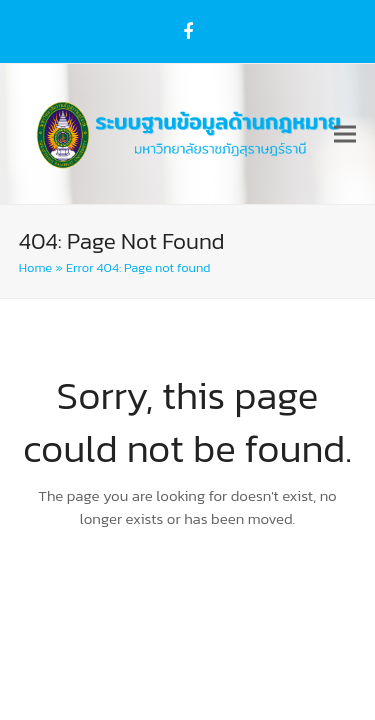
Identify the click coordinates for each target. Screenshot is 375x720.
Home (35, 267)
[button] (345, 133)
